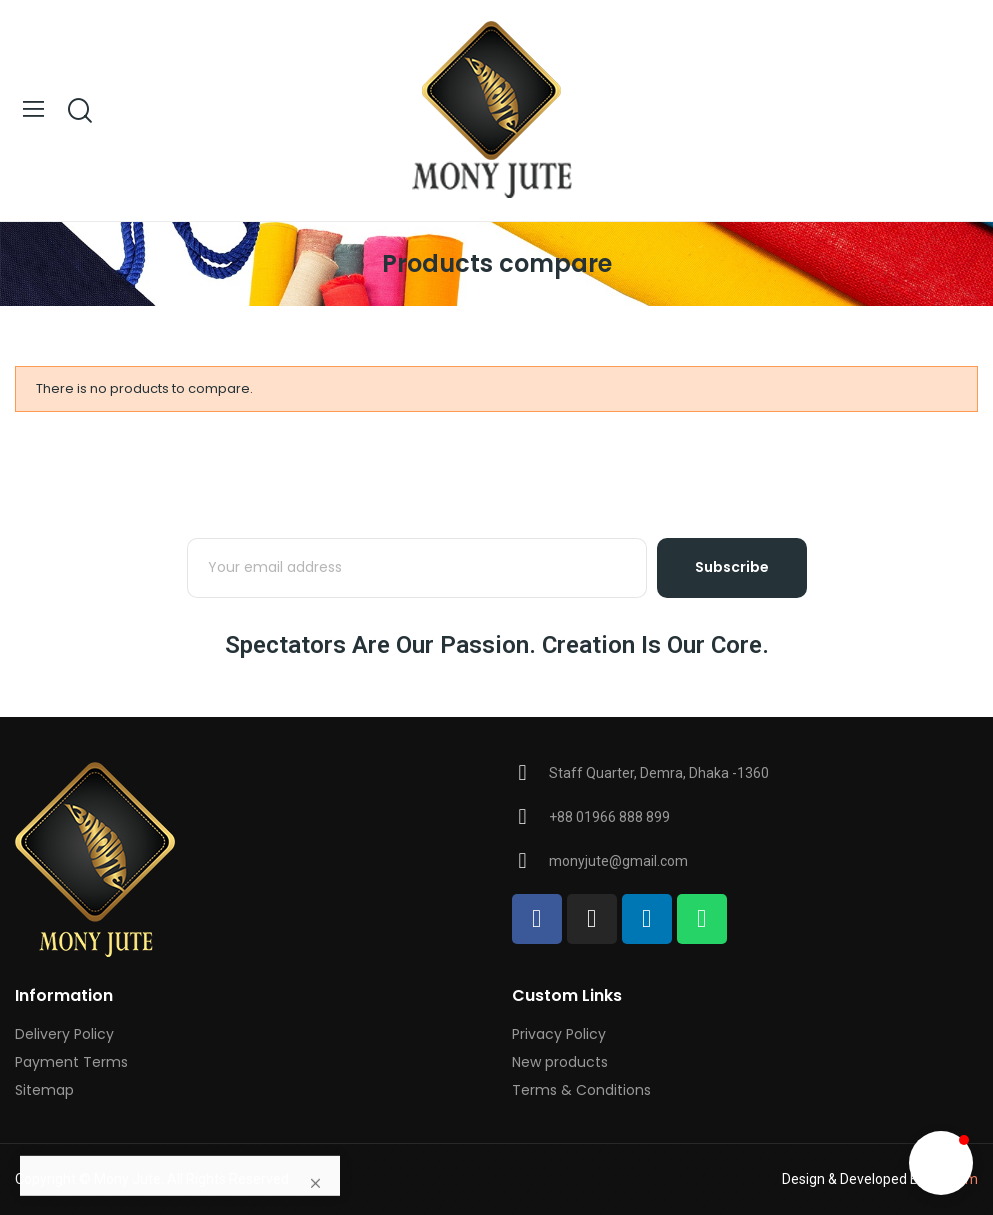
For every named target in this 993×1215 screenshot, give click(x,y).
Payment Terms (71, 1062)
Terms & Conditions (581, 1090)
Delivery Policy (64, 1034)
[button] (941, 1163)
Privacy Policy (559, 1034)
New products (560, 1062)
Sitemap (44, 1090)
